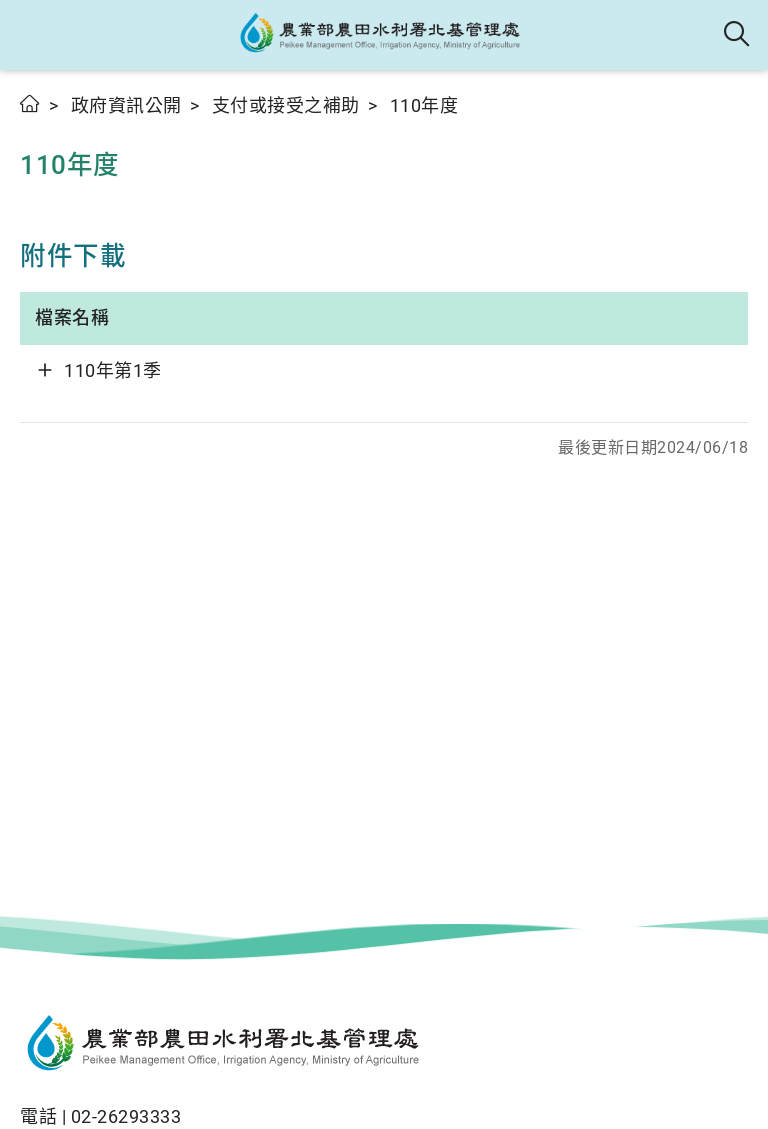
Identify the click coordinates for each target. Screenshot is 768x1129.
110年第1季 (113, 370)
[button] (32, 35)
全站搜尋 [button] (737, 35)
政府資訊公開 (126, 105)
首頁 (30, 103)
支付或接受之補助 (286, 105)
